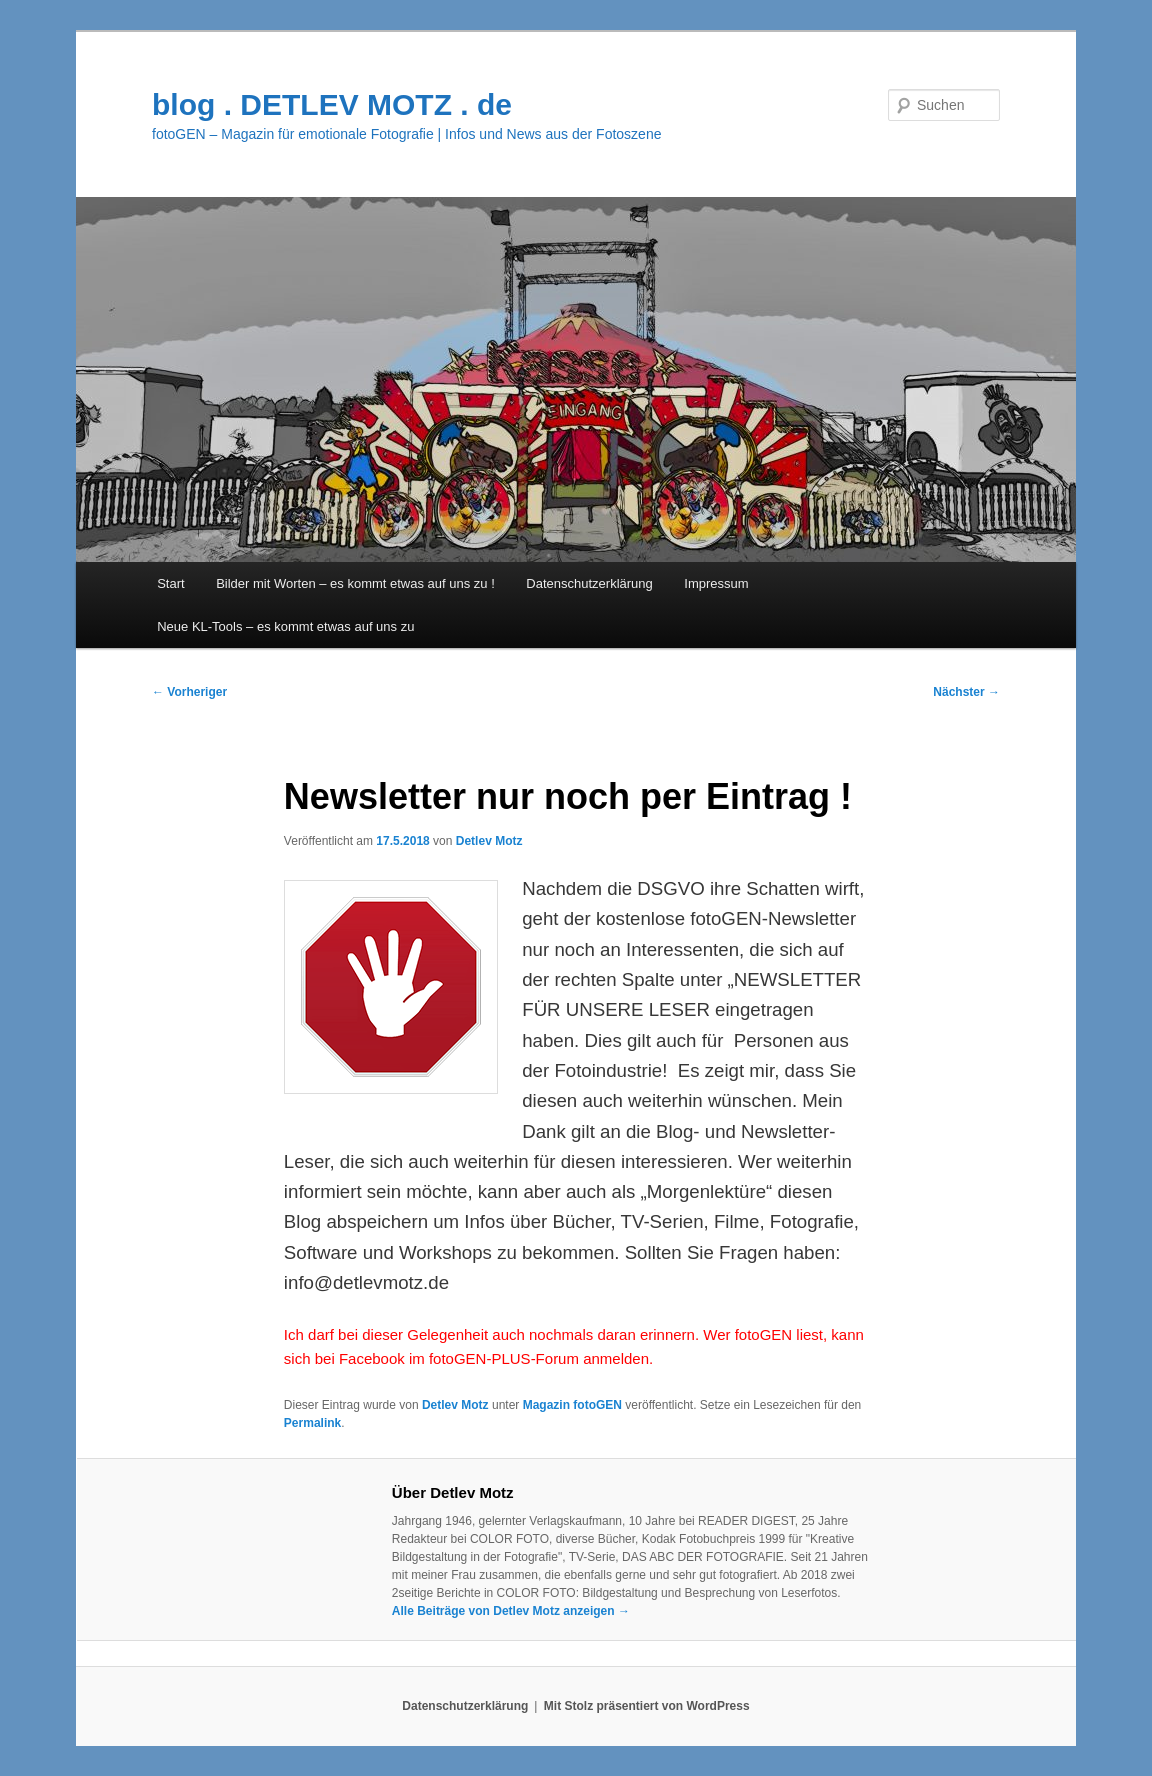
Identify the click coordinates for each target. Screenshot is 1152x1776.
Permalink (312, 1423)
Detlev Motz (489, 841)
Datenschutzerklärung (589, 583)
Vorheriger (189, 692)
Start (170, 583)
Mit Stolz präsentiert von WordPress (647, 1706)
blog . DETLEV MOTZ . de (332, 104)
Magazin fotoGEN (572, 1405)
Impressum (716, 583)
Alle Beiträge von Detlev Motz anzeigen (511, 1611)
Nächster (966, 692)
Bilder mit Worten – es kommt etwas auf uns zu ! (355, 583)
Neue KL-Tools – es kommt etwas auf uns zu (285, 626)
